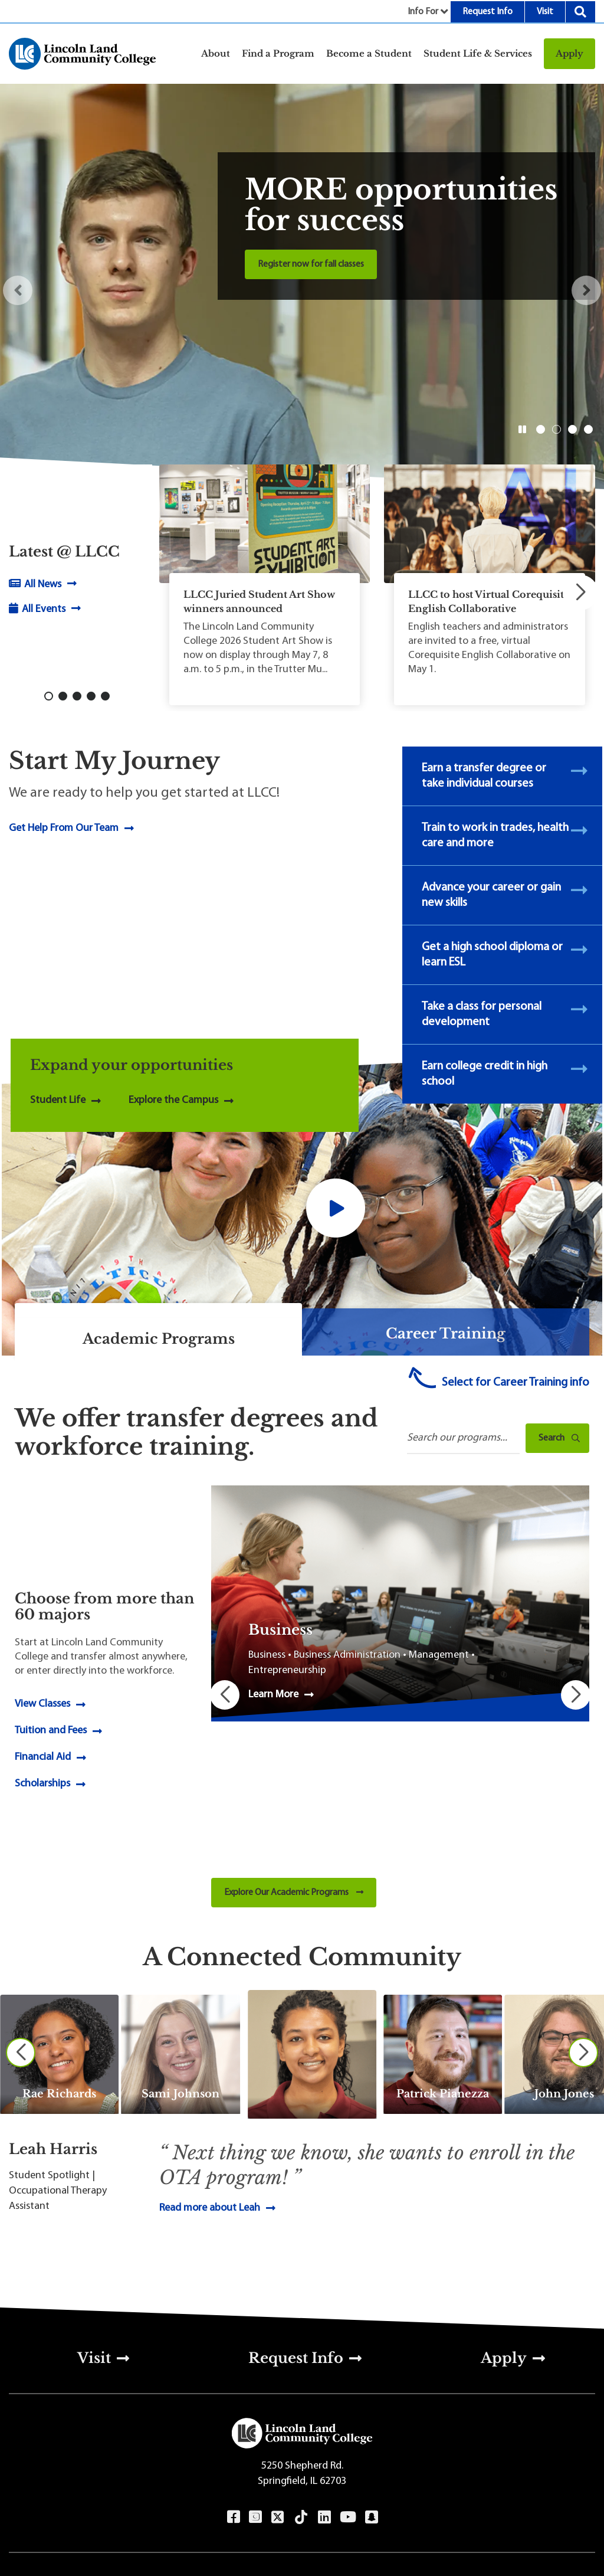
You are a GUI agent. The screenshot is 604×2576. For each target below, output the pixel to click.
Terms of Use (177, 2557)
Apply (569, 53)
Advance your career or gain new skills (491, 895)
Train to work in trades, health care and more (495, 835)
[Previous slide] (20, 1910)
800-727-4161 (91, 2460)
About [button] (215, 53)
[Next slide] (583, 1910)
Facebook (233, 2375)
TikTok (301, 2375)
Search (580, 11)
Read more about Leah (209, 2065)
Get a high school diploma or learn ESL (492, 954)
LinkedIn (324, 2375)
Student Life (58, 1100)
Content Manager (243, 2557)
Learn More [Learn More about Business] (273, 1694)
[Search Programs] (463, 1438)
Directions (284, 2460)
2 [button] (556, 429)
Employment (284, 2479)
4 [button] (588, 429)
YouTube (348, 2375)
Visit (545, 12)
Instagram (255, 2375)
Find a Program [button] (278, 53)
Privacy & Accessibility (495, 2441)
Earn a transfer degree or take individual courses (484, 776)
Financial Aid (43, 1685)
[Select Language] (284, 2508)
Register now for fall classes (311, 264)
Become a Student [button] (369, 53)
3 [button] (572, 429)
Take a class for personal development (481, 1014)
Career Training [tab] (445, 1333)
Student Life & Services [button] (478, 53)
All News (41, 584)
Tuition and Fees (51, 1659)
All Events (42, 609)
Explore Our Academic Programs (293, 1750)
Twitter (278, 2375)
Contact (283, 2441)
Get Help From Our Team (64, 828)
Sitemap (494, 2460)
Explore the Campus (173, 1100)
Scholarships (42, 1712)
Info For (423, 12)
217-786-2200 (91, 2441)
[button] (17, 290)
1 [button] (540, 429)
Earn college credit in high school (484, 1074)
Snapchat (371, 2375)
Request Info (487, 12)
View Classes (42, 1633)
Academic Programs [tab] (159, 1338)
